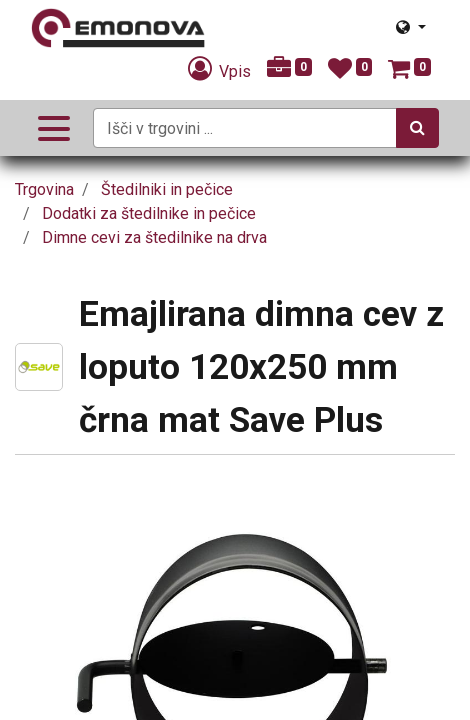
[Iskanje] (417, 128)
